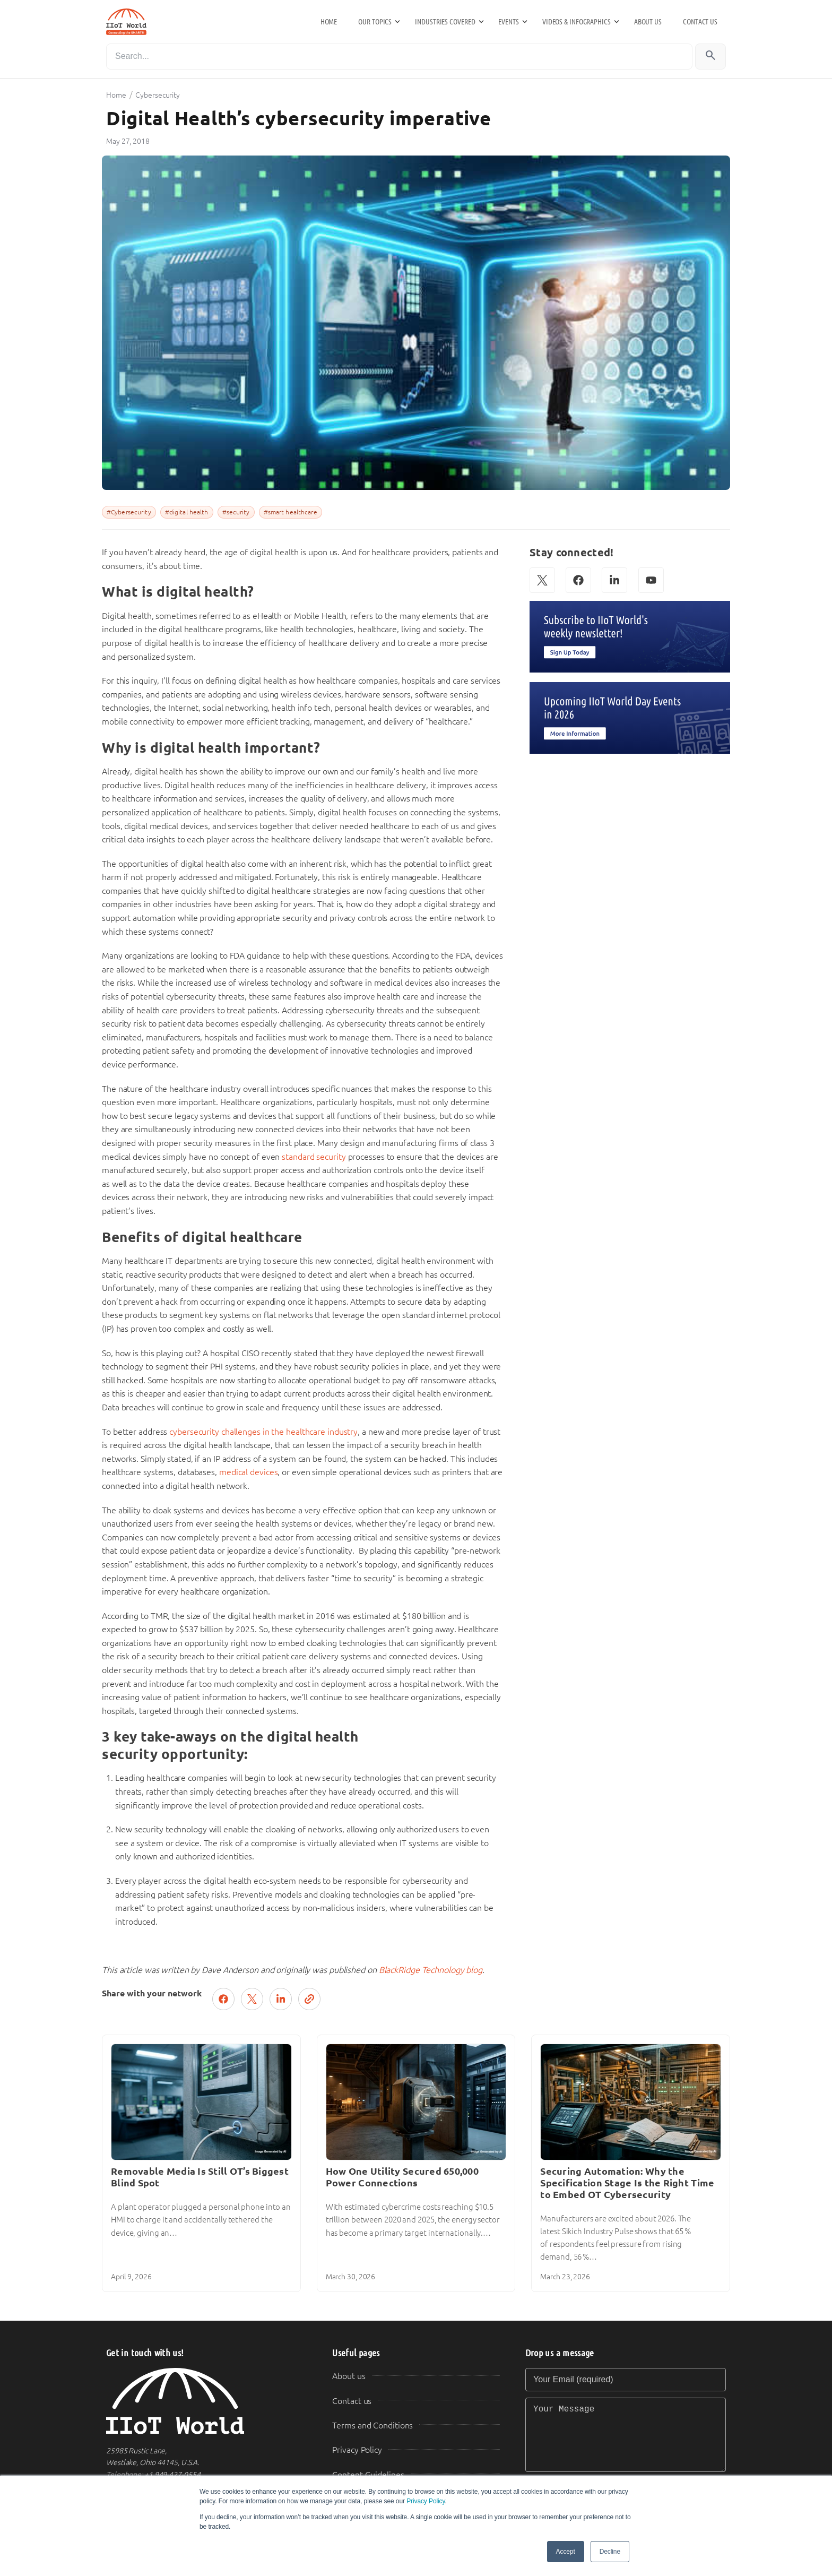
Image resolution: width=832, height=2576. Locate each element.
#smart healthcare (290, 512)
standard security (313, 1157)
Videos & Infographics (576, 22)
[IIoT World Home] (206, 2401)
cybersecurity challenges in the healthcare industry (263, 1432)
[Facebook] (578, 580)
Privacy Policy (425, 2501)
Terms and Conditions (372, 2425)
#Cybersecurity (129, 512)
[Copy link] (309, 1999)
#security (236, 512)
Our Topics (375, 22)
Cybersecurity (157, 95)
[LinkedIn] (614, 580)
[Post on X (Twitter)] (252, 1999)
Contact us (700, 22)
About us (648, 22)
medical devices (248, 1472)
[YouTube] (651, 580)
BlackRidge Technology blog (430, 1970)
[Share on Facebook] (223, 1999)
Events (508, 22)
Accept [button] (565, 2551)
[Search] (399, 57)
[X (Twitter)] (542, 580)
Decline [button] (610, 2551)
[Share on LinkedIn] (281, 1999)
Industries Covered (445, 22)
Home (328, 22)
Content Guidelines (368, 2475)
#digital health (187, 512)
